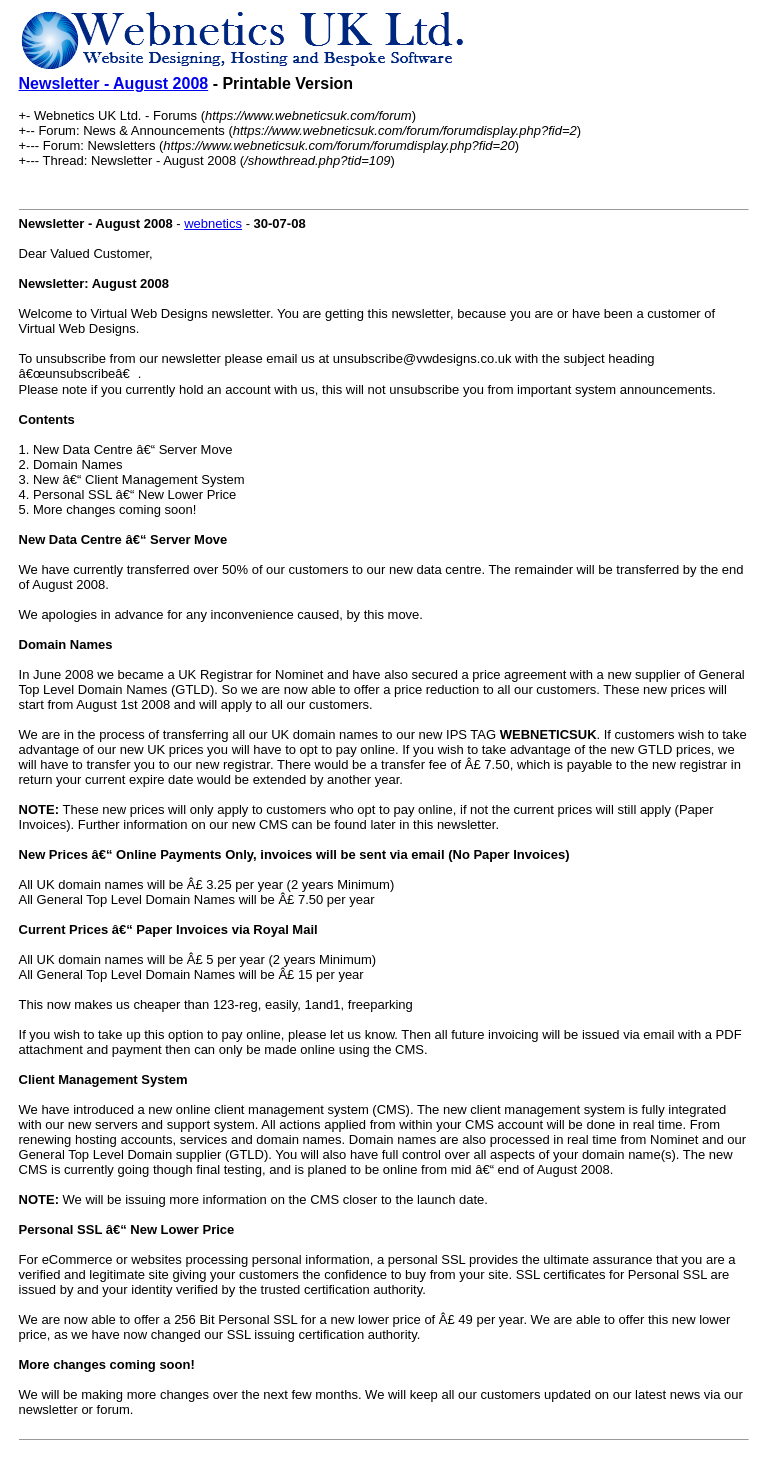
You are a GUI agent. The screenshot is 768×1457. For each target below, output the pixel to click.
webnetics (213, 223)
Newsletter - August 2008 (114, 83)
